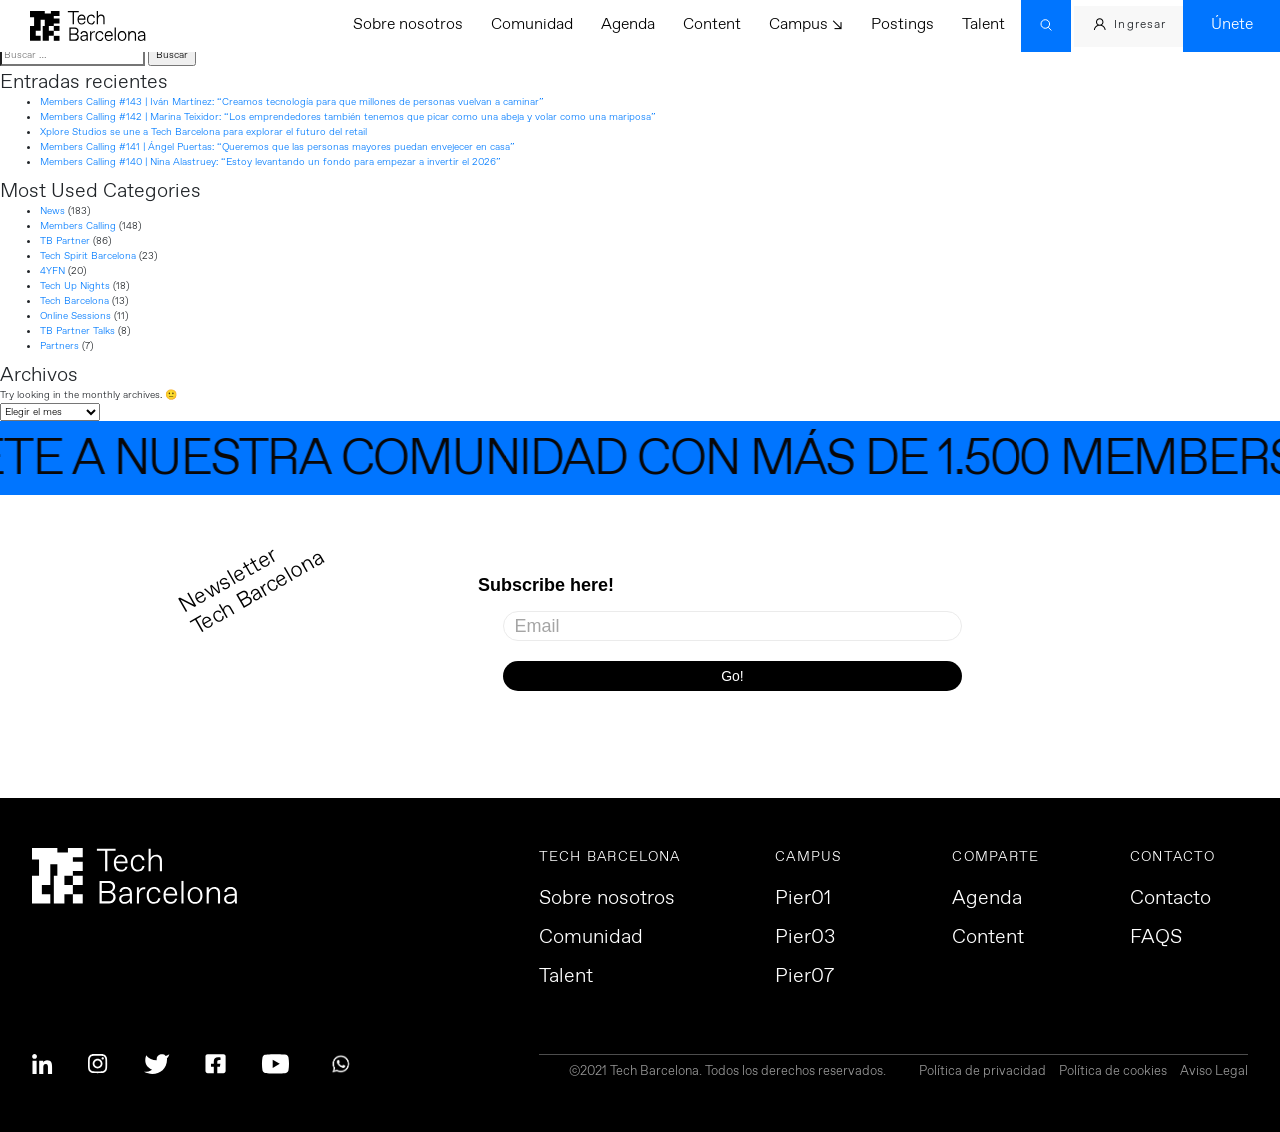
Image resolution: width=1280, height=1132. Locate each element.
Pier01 (803, 899)
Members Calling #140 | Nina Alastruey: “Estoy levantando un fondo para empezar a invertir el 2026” (270, 162)
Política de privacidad (982, 1072)
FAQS (1156, 938)
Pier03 (805, 938)
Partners (59, 346)
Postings (902, 24)
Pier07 (804, 977)
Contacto (1170, 899)
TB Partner (65, 241)
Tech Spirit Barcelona (88, 256)
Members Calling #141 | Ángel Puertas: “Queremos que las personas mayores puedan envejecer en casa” (277, 147)
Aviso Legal (1214, 1072)
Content (712, 24)
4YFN (52, 271)
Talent (983, 24)
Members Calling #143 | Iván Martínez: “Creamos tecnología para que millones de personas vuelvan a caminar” (292, 102)
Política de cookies (1113, 1072)
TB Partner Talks (77, 331)
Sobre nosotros (408, 24)
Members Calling (78, 226)
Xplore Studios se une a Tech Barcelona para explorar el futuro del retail (203, 132)
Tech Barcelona (74, 301)
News (52, 211)
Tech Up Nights (75, 286)
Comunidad (532, 24)
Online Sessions (75, 316)
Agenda (628, 24)
